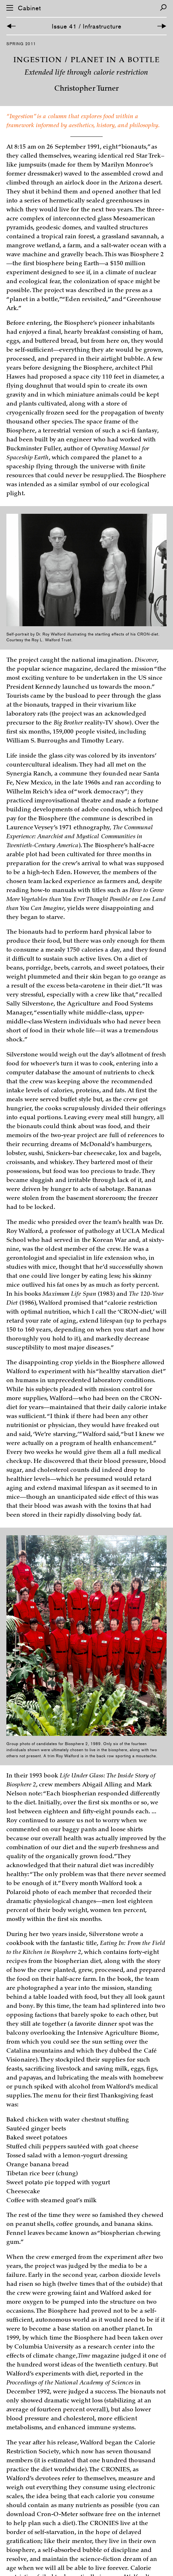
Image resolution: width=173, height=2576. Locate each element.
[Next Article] (162, 26)
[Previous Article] (11, 26)
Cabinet (29, 8)
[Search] (163, 7)
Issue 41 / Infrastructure (87, 26)
